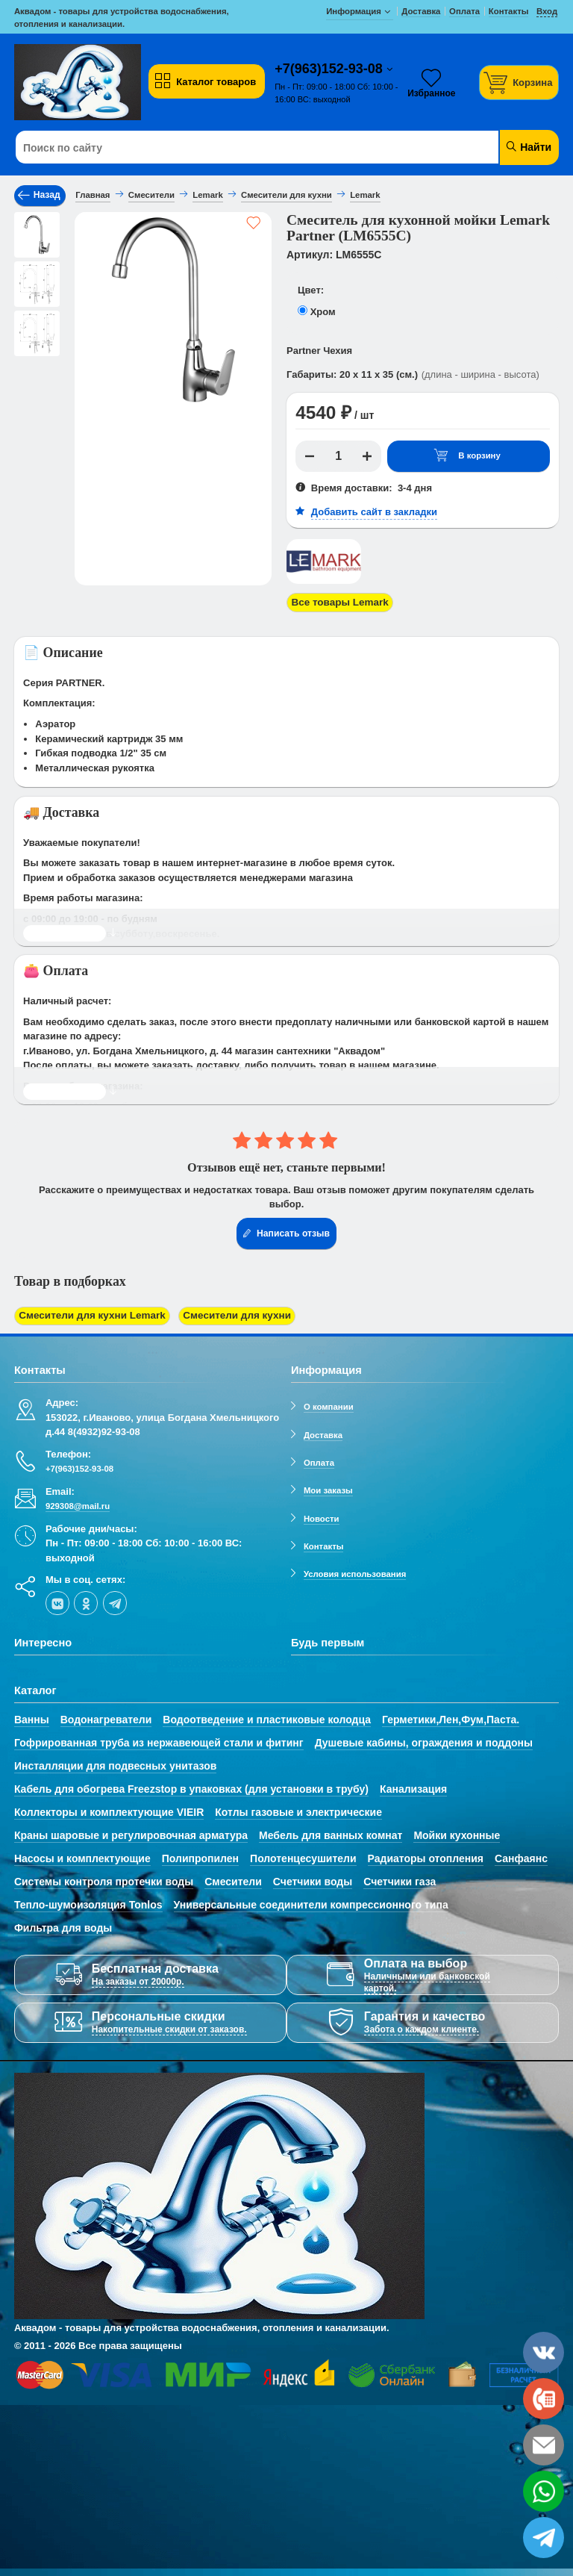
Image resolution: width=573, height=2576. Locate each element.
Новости (321, 1515)
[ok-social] (86, 1599)
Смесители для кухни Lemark (89, 1313)
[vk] (57, 1599)
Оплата (319, 1459)
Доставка (323, 1431)
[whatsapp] (543, 2491)
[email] (543, 2444)
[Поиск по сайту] (241, 148)
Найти (527, 147)
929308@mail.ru (78, 1503)
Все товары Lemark (338, 601)
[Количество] (338, 456)
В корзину (466, 456)
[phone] (543, 2398)
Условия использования (355, 1571)
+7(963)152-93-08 (330, 68)
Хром (323, 311)
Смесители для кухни (228, 1313)
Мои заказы (328, 1487)
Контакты (324, 1543)
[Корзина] (519, 82)
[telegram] (115, 1599)
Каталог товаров (205, 81)
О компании (329, 1403)
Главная (92, 194)
